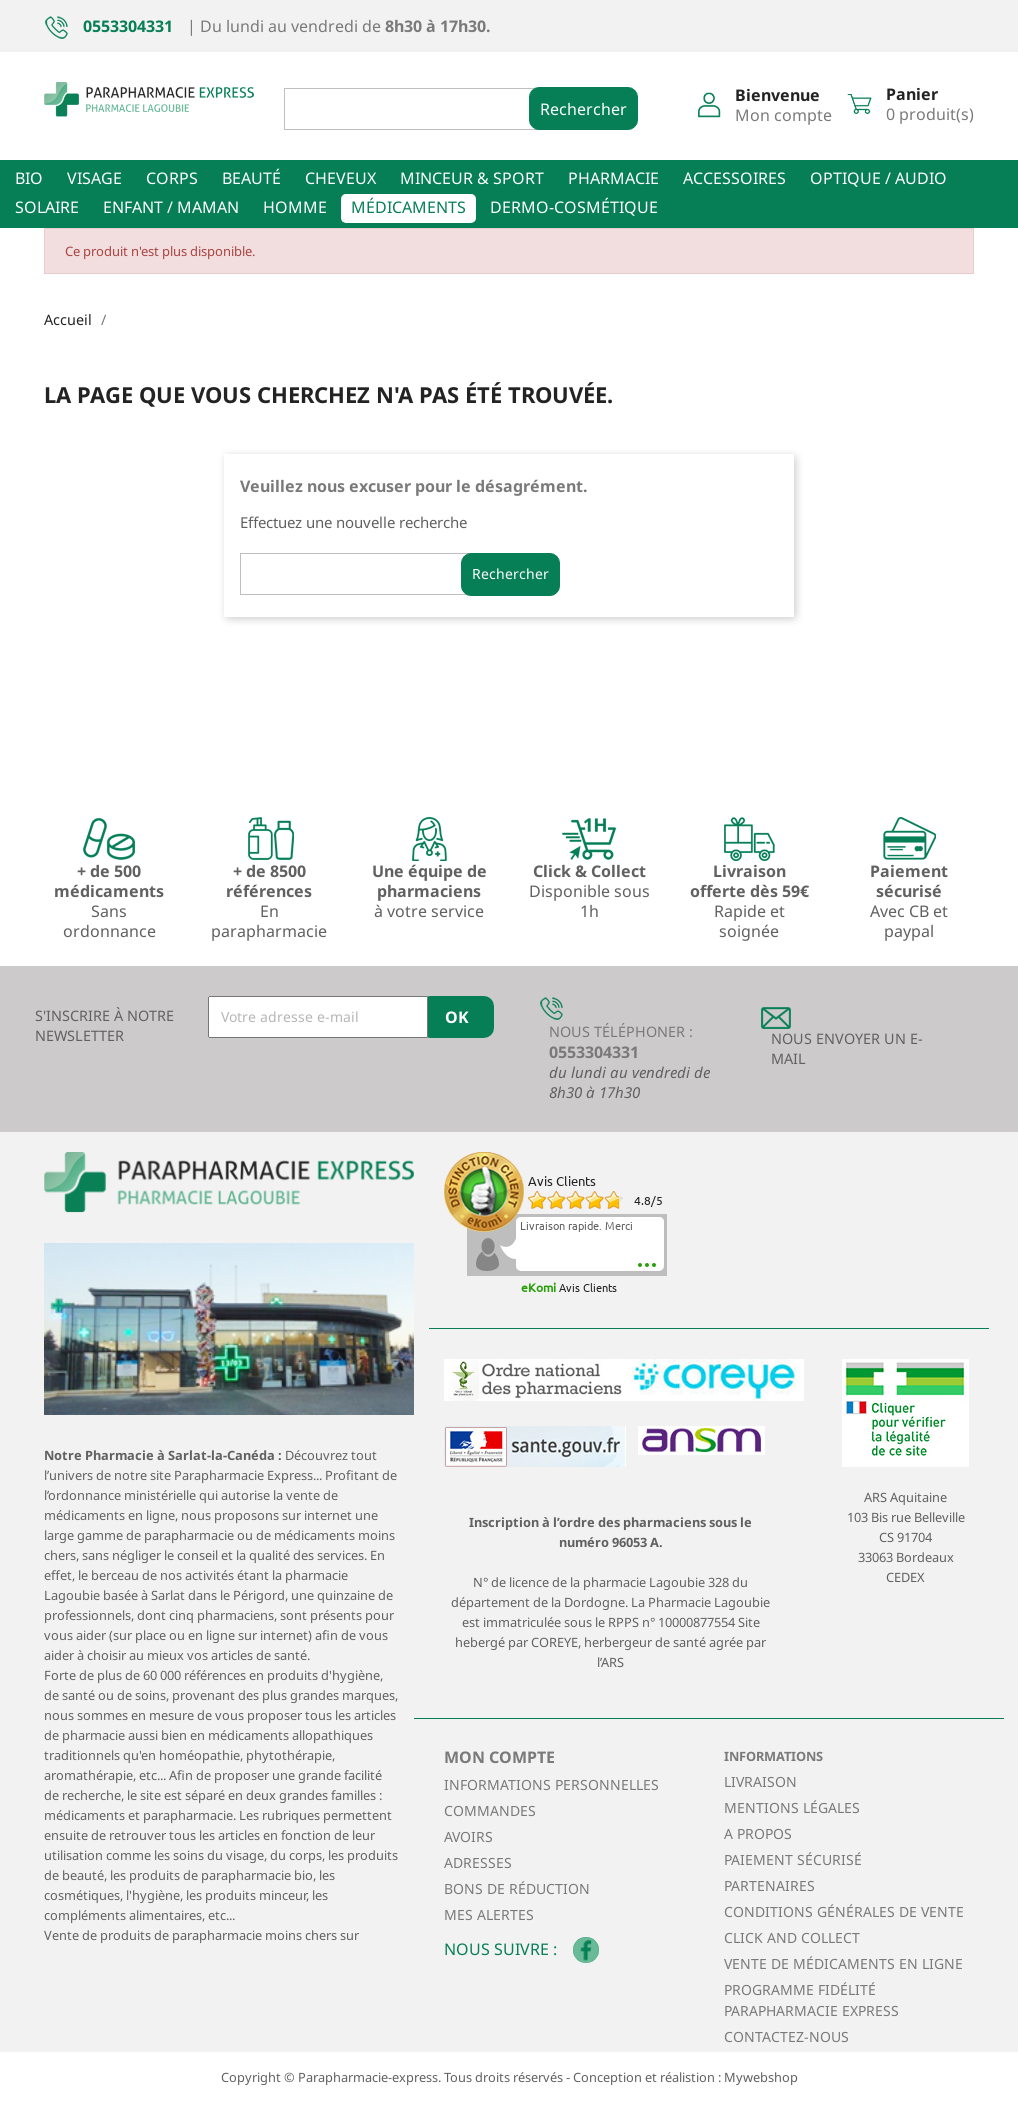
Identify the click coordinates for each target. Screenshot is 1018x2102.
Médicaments (408, 207)
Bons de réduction (517, 1888)
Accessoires (734, 178)
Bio (29, 178)
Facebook (586, 1950)
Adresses (478, 1862)
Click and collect (792, 1937)
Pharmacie (613, 178)
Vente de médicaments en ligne (843, 1963)
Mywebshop (761, 2077)
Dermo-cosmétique (574, 207)
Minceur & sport (472, 178)
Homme (295, 207)
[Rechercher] (423, 109)
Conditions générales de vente (844, 1911)
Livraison (760, 1781)
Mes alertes (489, 1914)
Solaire (47, 207)
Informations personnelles (551, 1784)
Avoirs (468, 1836)
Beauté (251, 178)
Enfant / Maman (171, 207)
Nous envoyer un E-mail (847, 1048)
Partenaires (769, 1885)
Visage (94, 178)
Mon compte (499, 1757)
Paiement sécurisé (793, 1859)
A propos (758, 1833)
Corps (172, 178)
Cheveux (340, 178)
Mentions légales (792, 1807)
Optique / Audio (878, 178)
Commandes (490, 1810)
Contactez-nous (786, 2036)
